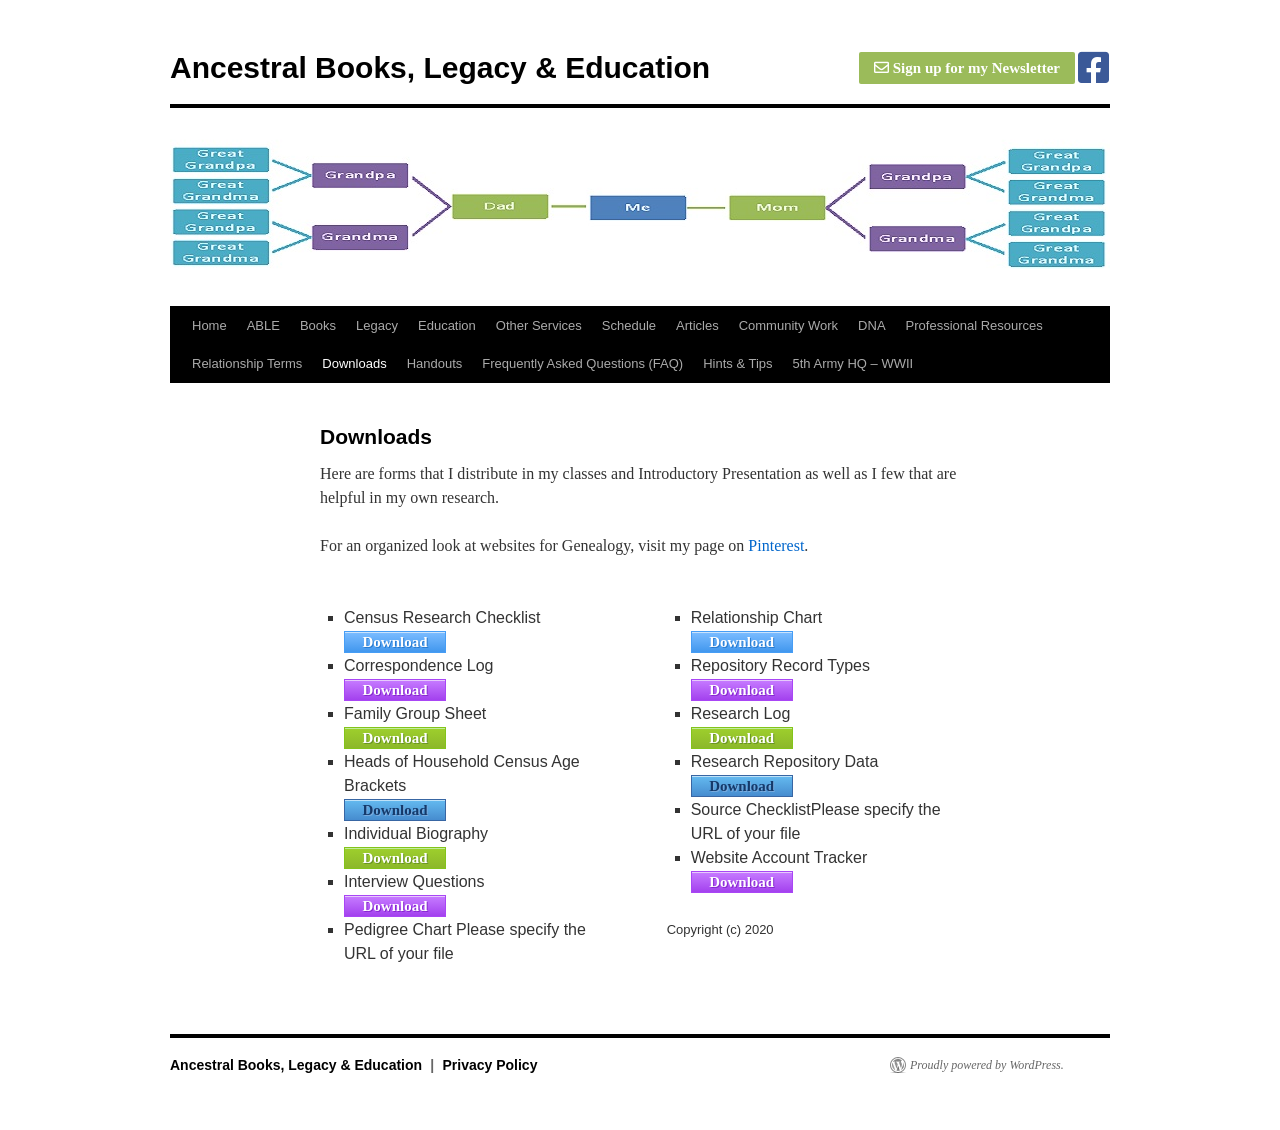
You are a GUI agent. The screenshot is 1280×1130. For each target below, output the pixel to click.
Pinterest (776, 545)
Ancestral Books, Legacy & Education (440, 67)
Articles (697, 325)
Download (394, 642)
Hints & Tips (737, 363)
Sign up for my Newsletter (967, 68)
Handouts (435, 363)
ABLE (263, 325)
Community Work (788, 325)
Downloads (354, 363)
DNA (871, 325)
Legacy (377, 325)
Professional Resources (974, 325)
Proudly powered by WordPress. (987, 1065)
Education (447, 325)
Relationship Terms (247, 363)
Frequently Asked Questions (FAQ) (582, 363)
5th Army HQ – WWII (853, 363)
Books (318, 325)
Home (209, 325)
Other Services (539, 325)
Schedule (629, 325)
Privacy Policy (489, 1065)
